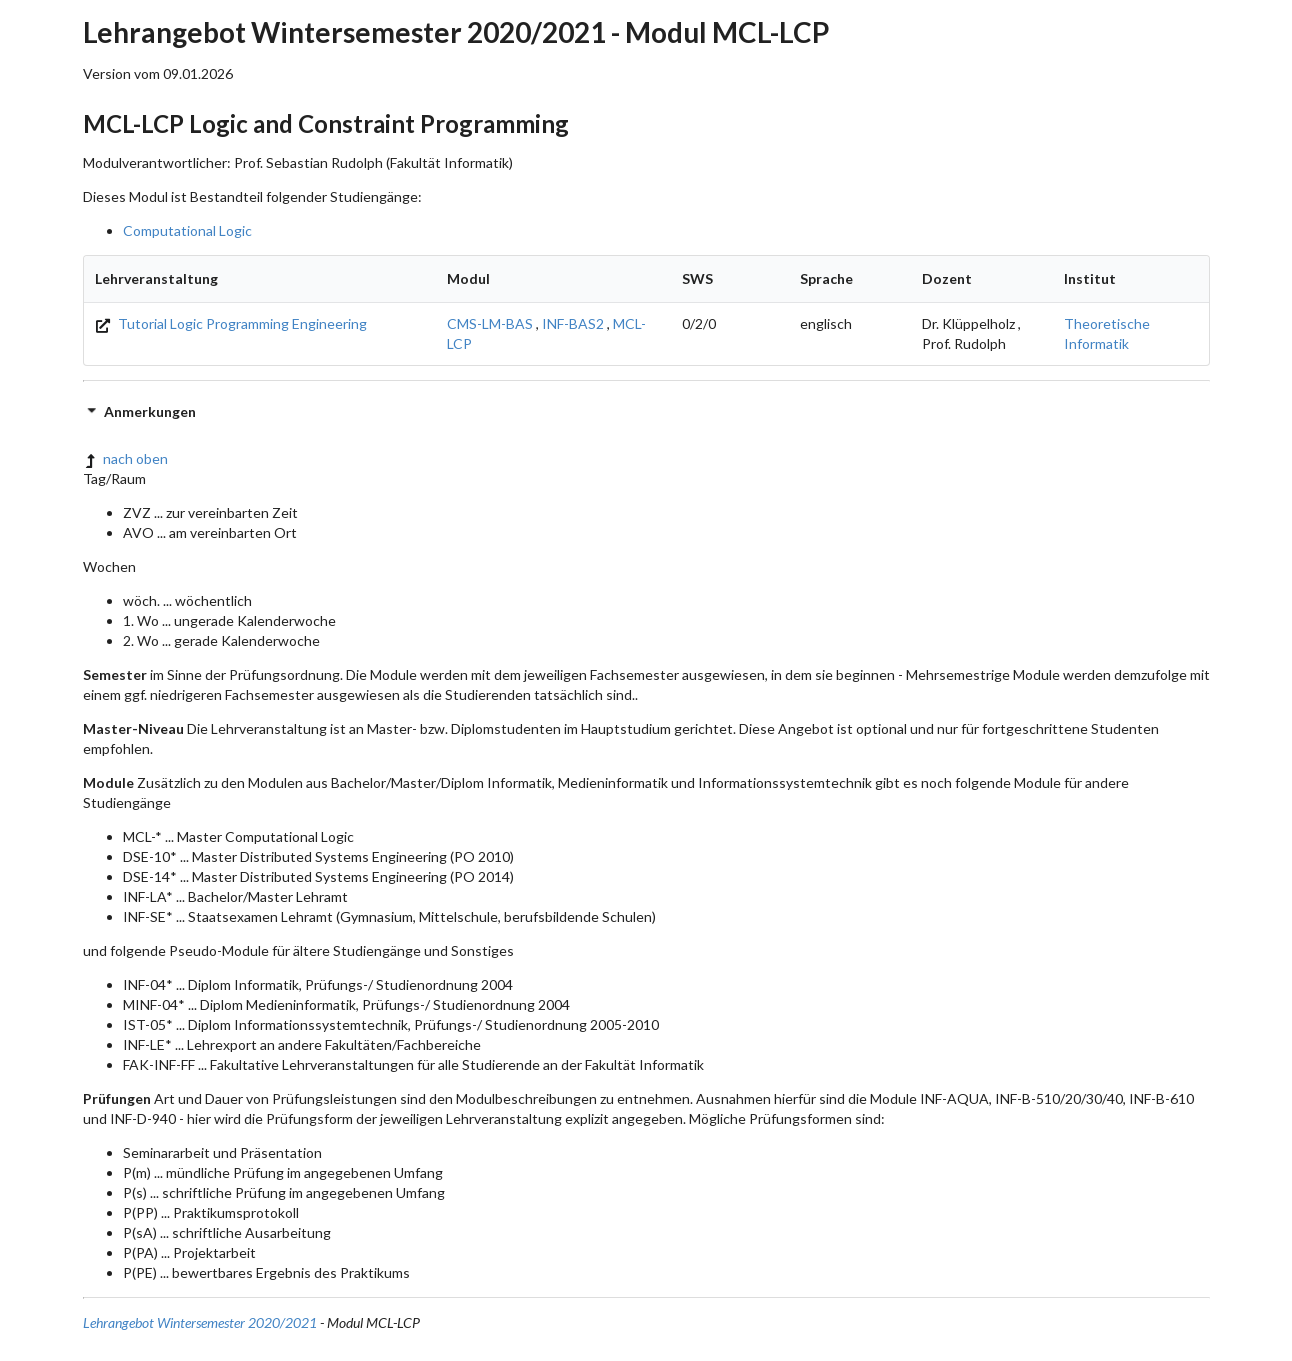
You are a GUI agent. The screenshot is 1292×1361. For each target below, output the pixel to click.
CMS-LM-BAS (490, 323)
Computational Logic (187, 230)
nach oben (125, 458)
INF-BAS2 (573, 323)
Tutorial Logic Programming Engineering (231, 323)
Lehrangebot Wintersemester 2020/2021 (200, 1322)
